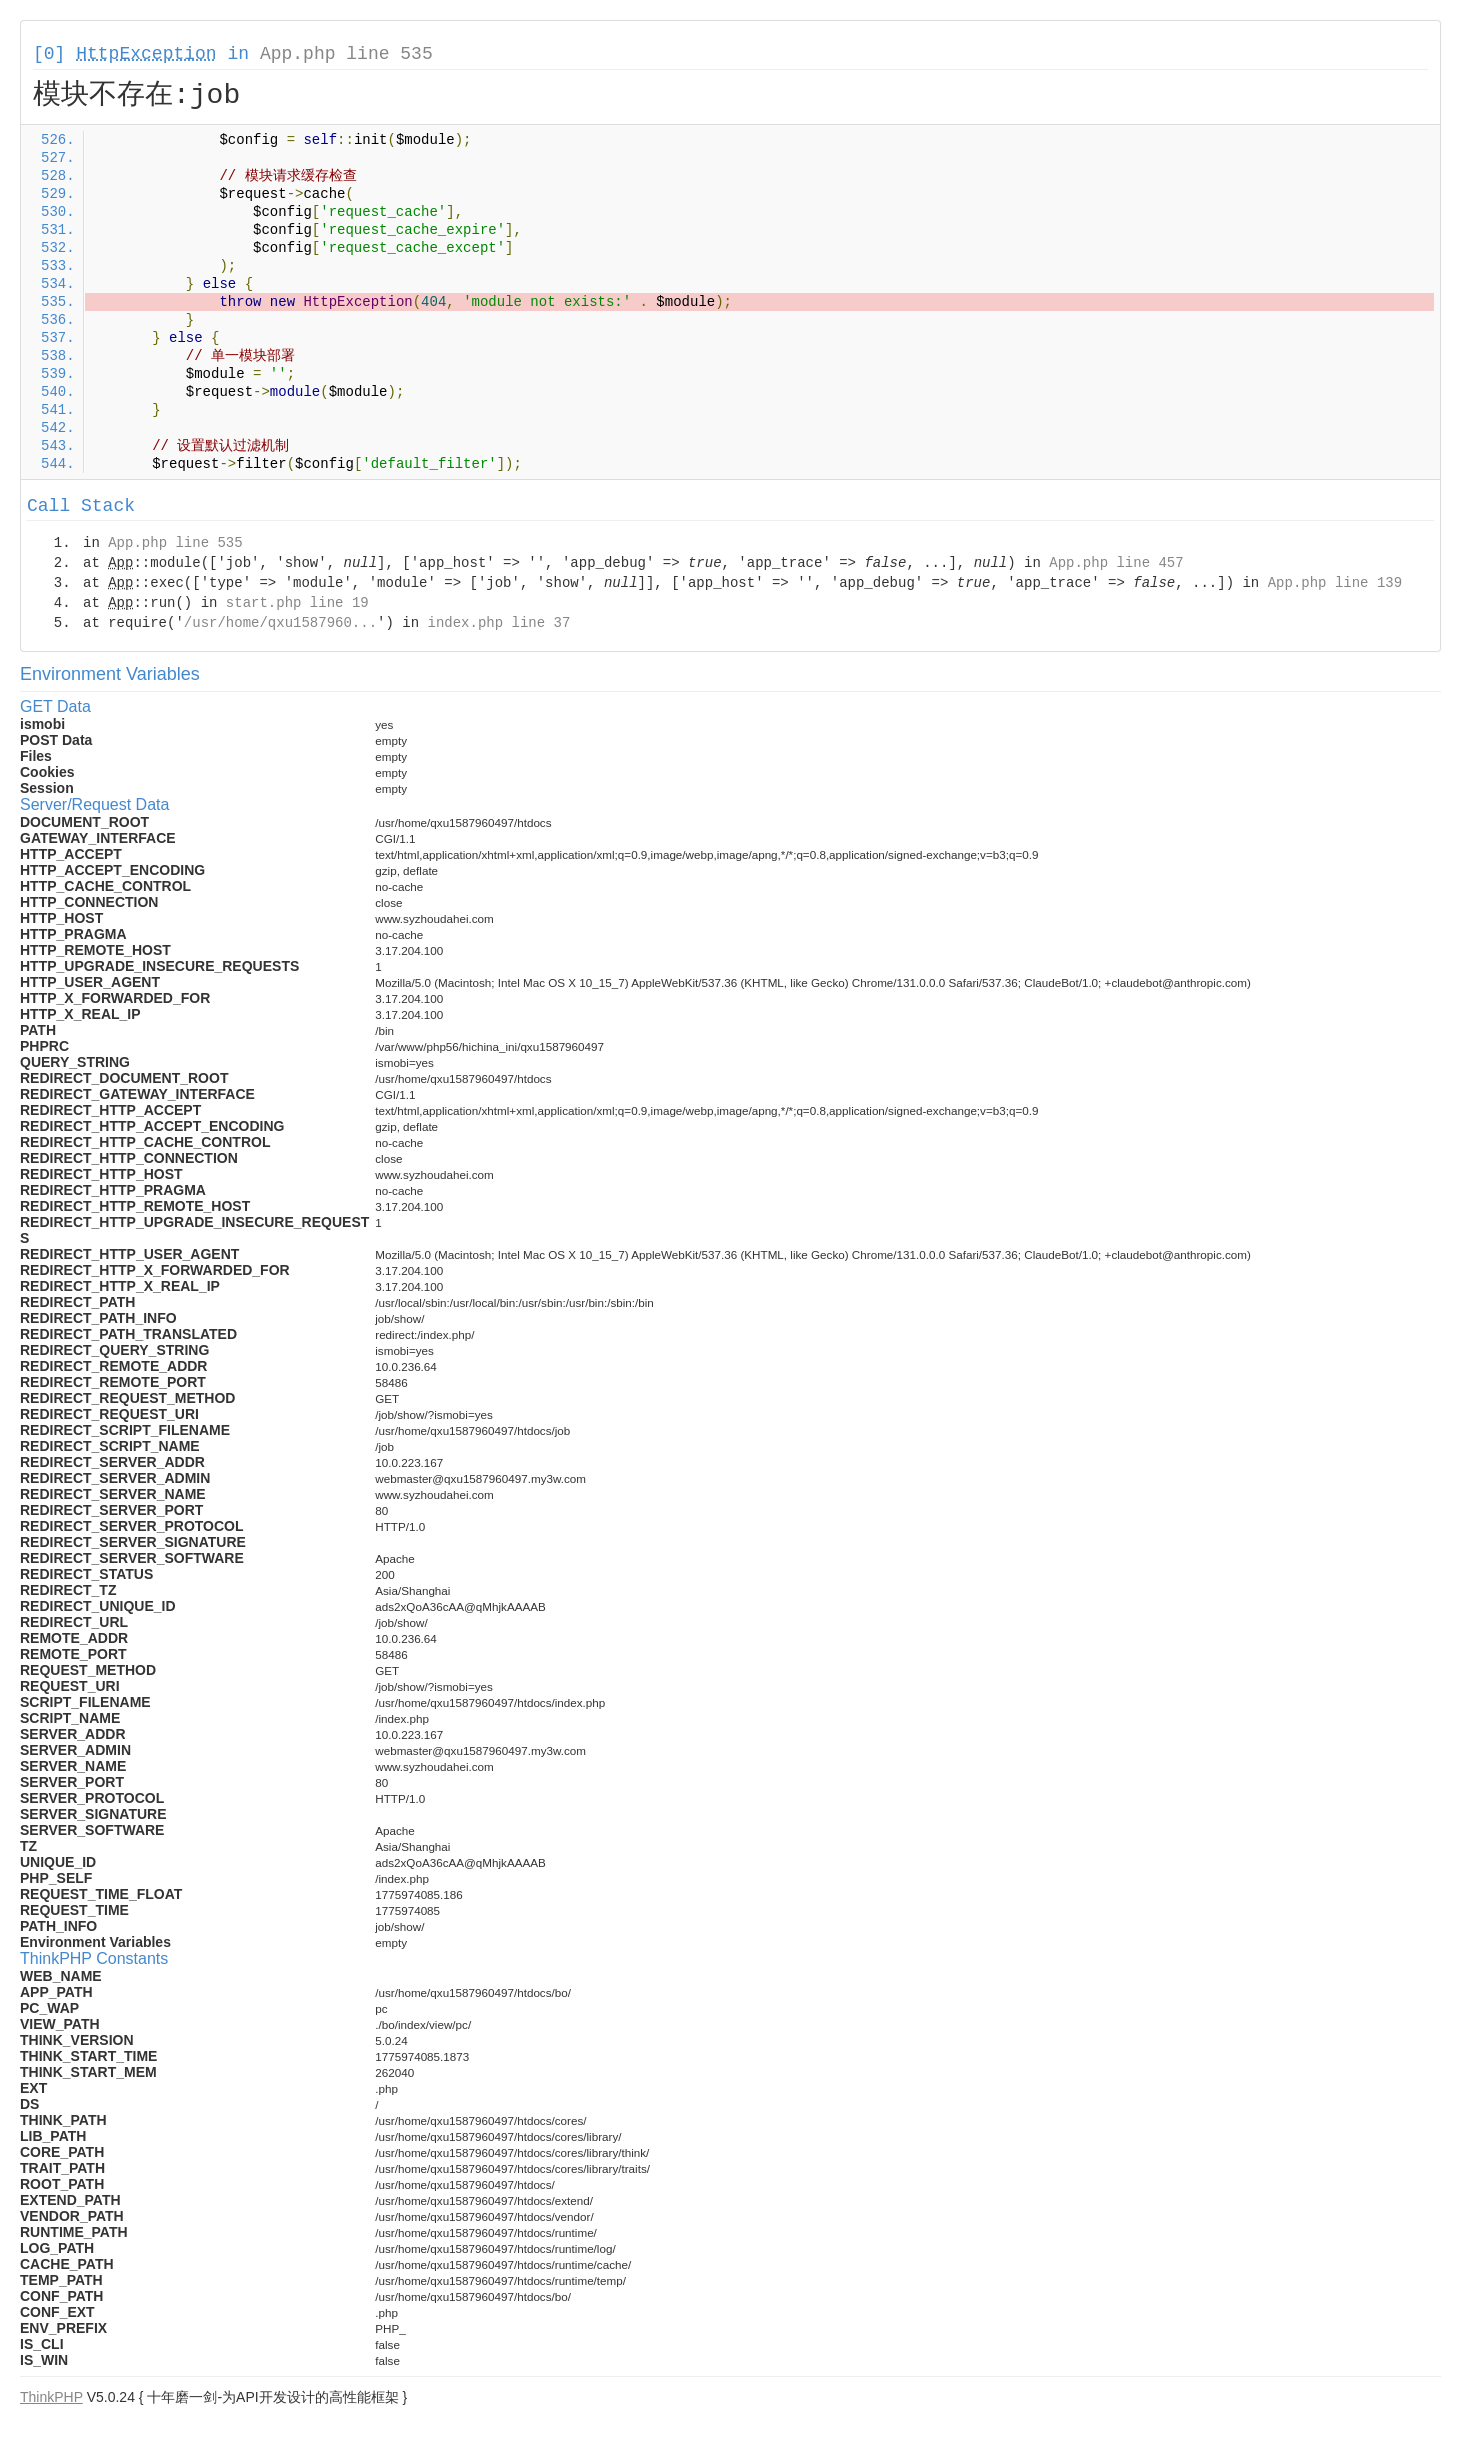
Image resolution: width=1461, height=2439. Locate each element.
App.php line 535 (346, 54)
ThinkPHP (51, 2397)
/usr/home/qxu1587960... (280, 623)
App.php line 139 (1335, 583)
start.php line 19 (297, 603)
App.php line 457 (1116, 563)
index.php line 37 (498, 623)
